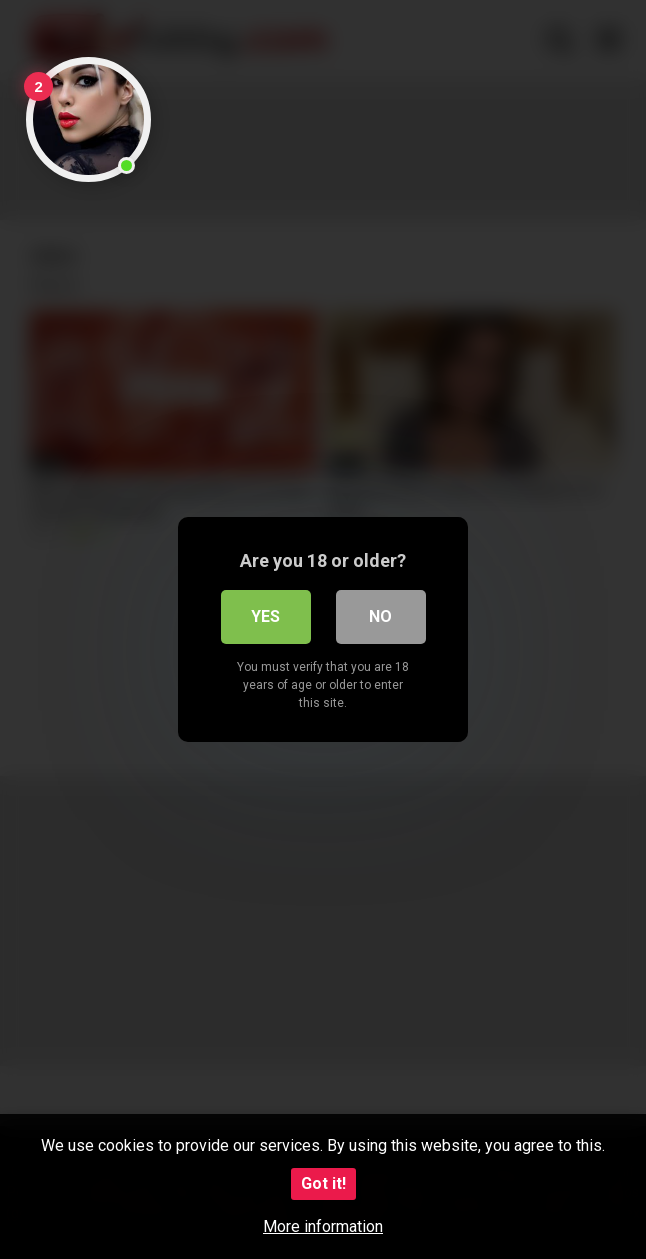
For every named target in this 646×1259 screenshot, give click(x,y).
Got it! (323, 1183)
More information (323, 1226)
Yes (265, 616)
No (380, 616)
